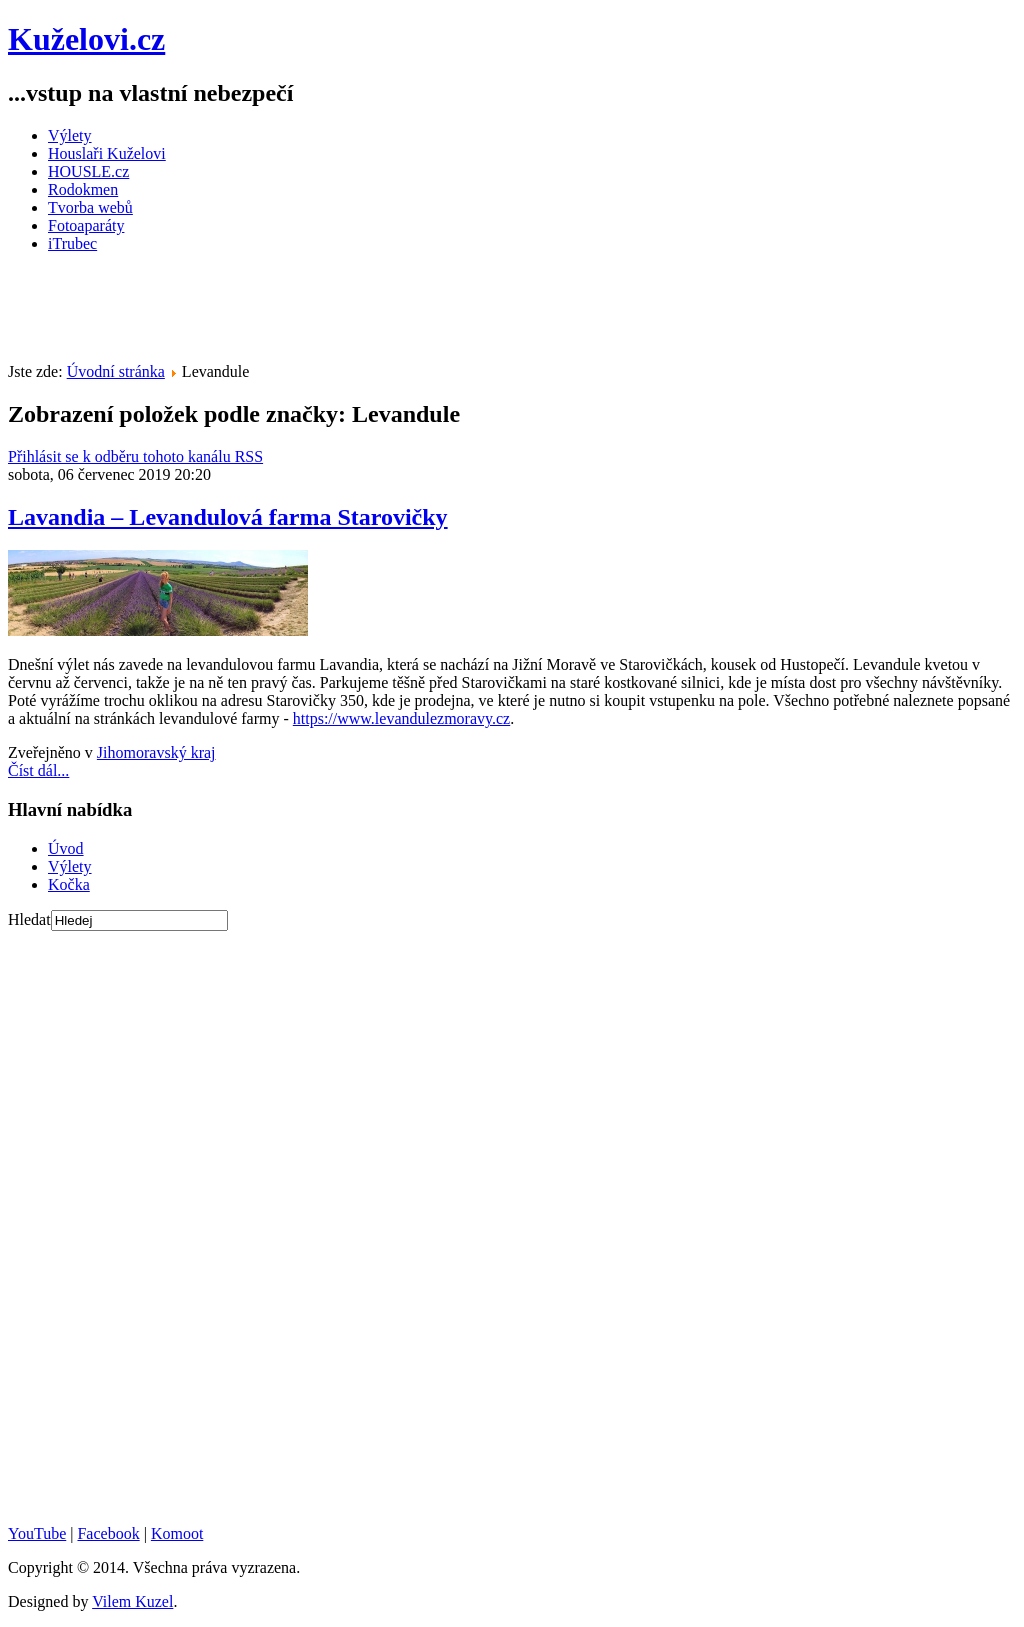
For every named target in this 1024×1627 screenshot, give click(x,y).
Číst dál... (38, 770)
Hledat (29, 919)
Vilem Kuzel (132, 1601)
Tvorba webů (90, 207)
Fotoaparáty (86, 225)
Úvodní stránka (116, 371)
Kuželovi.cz (86, 39)
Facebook (108, 1533)
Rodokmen (83, 189)
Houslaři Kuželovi (107, 153)
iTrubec (72, 243)
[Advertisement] (372, 314)
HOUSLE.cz (88, 171)
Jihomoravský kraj (156, 752)
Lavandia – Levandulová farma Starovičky (228, 517)
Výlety (70, 135)
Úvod (66, 848)
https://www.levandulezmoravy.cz (401, 718)
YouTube (37, 1533)
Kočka (69, 884)
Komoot (177, 1533)
